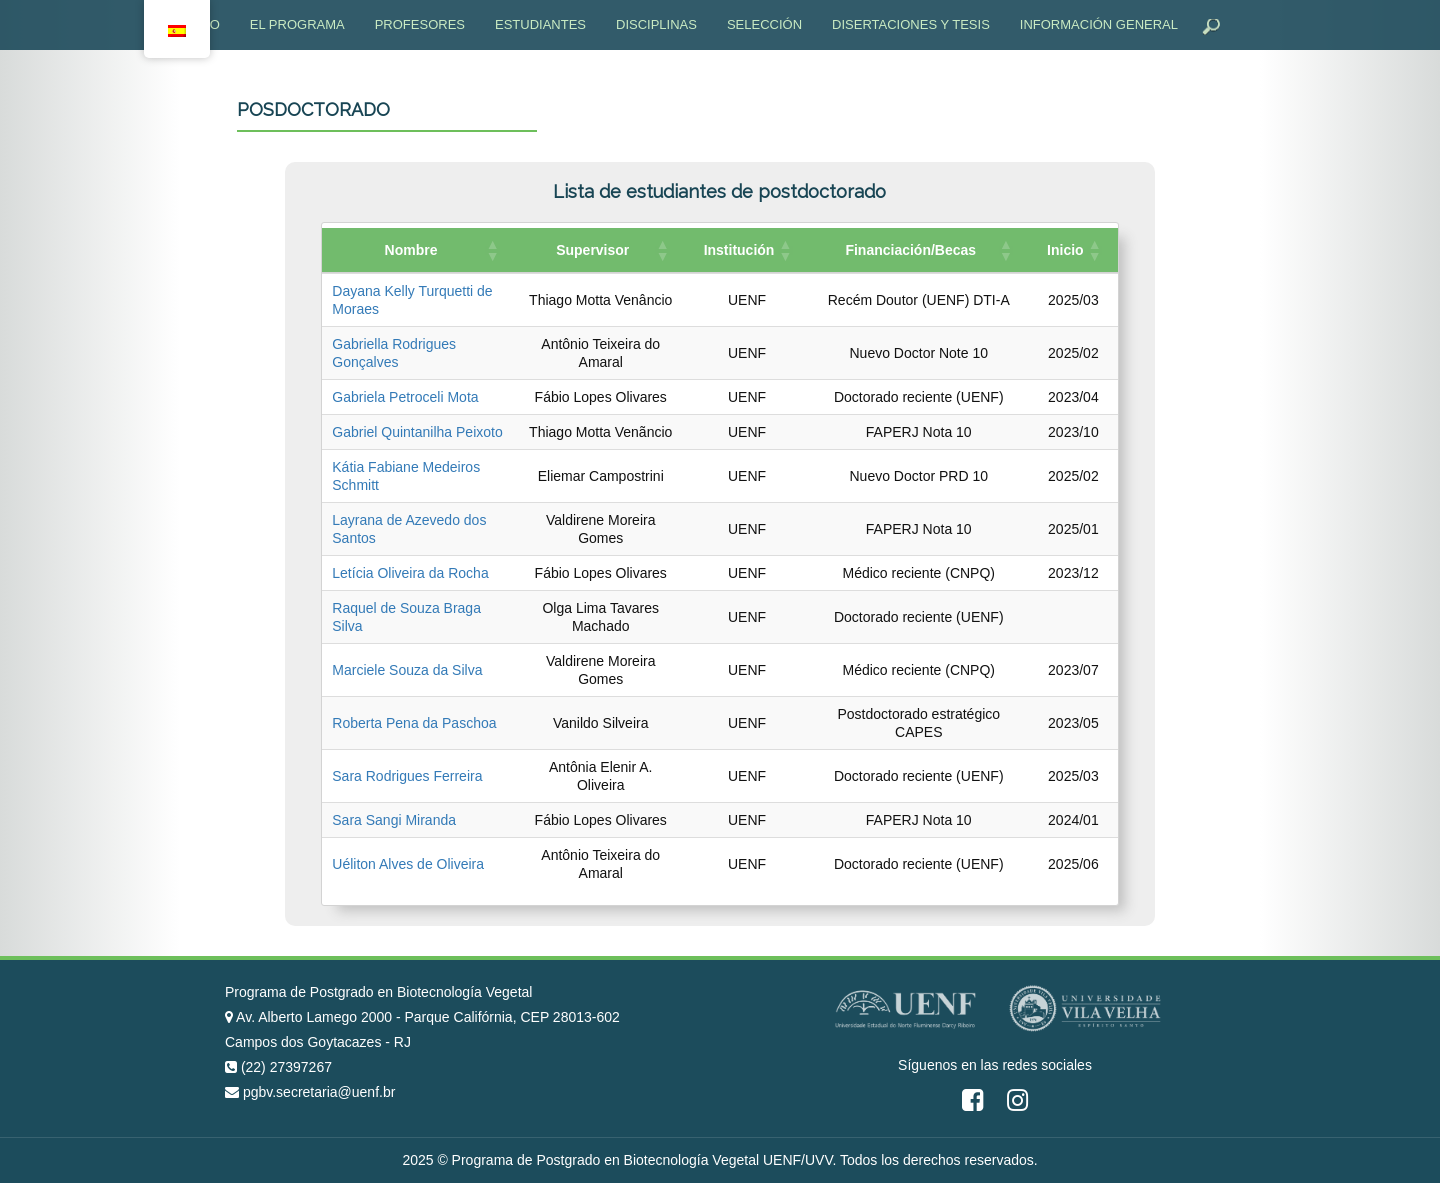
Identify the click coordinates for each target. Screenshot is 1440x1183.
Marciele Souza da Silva (407, 670)
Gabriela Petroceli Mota (405, 397)
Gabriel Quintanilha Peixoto (417, 432)
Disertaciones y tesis (911, 24)
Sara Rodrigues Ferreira (407, 776)
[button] (492, 250)
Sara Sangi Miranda (394, 820)
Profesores (420, 24)
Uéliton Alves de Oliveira (408, 864)
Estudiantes (540, 24)
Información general (1099, 24)
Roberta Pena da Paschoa (414, 723)
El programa (297, 24)
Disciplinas (656, 24)
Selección (764, 24)
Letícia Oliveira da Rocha (410, 573)
